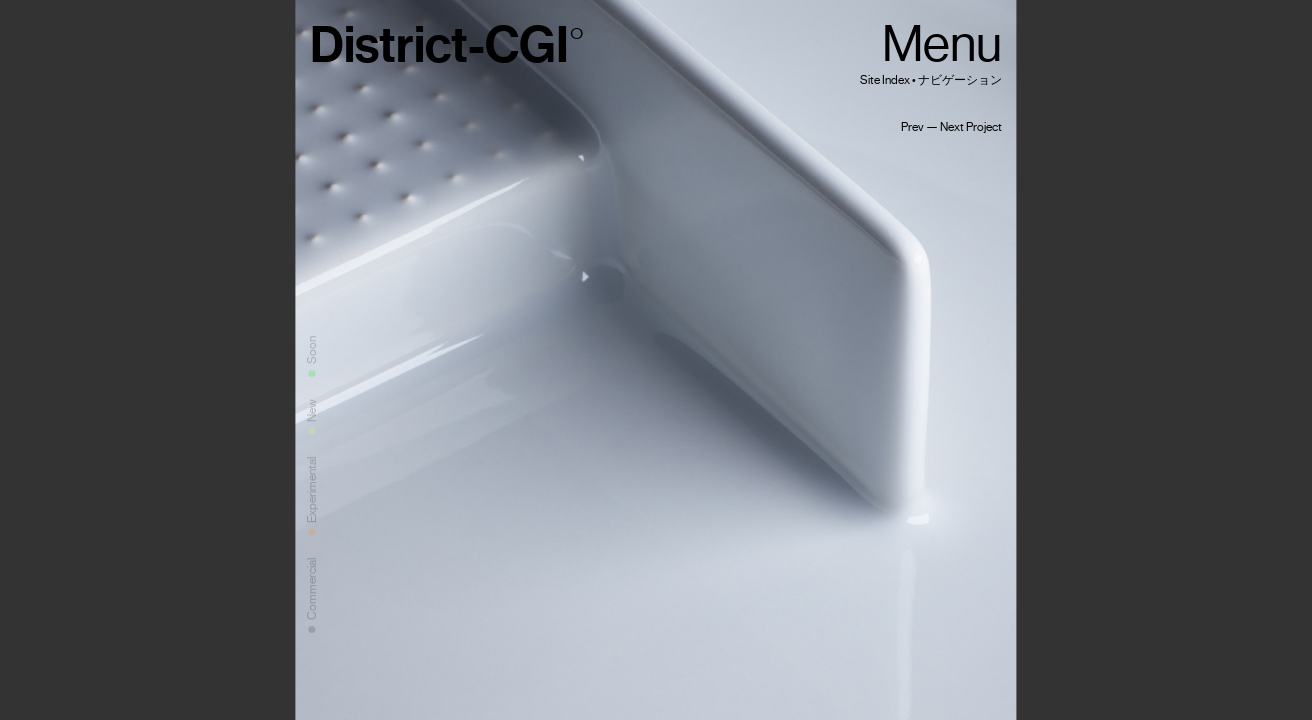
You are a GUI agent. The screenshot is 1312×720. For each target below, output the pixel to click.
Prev (912, 127)
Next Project (971, 127)
